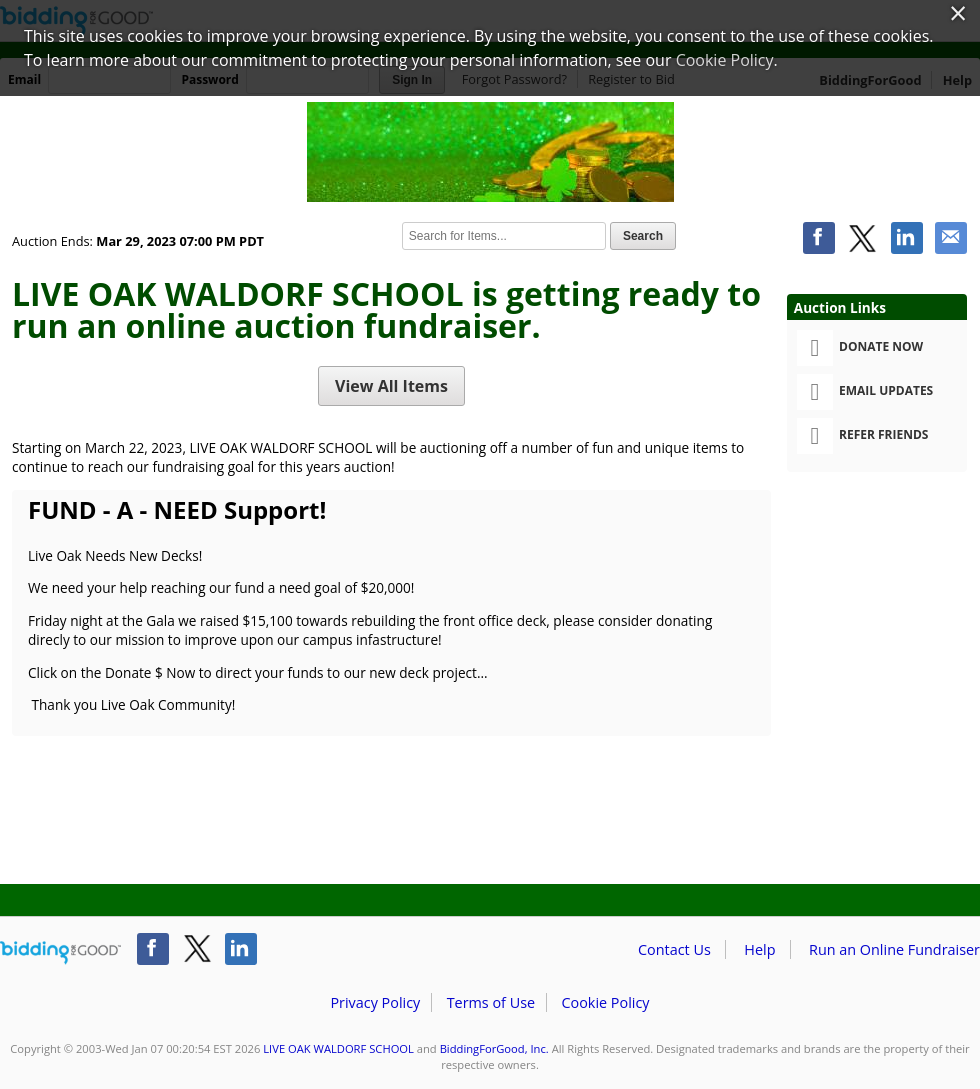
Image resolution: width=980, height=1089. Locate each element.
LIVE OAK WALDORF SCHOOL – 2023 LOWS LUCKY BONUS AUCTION (490, 152)
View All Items (391, 386)
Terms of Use (491, 1002)
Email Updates (865, 392)
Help (759, 949)
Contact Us (674, 949)
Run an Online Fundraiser (894, 949)
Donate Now (860, 348)
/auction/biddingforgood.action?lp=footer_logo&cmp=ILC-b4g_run (60, 953)
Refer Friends (862, 436)
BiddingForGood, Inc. (494, 1048)
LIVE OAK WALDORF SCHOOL (338, 1048)
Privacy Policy (375, 1002)
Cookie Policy (605, 1002)
